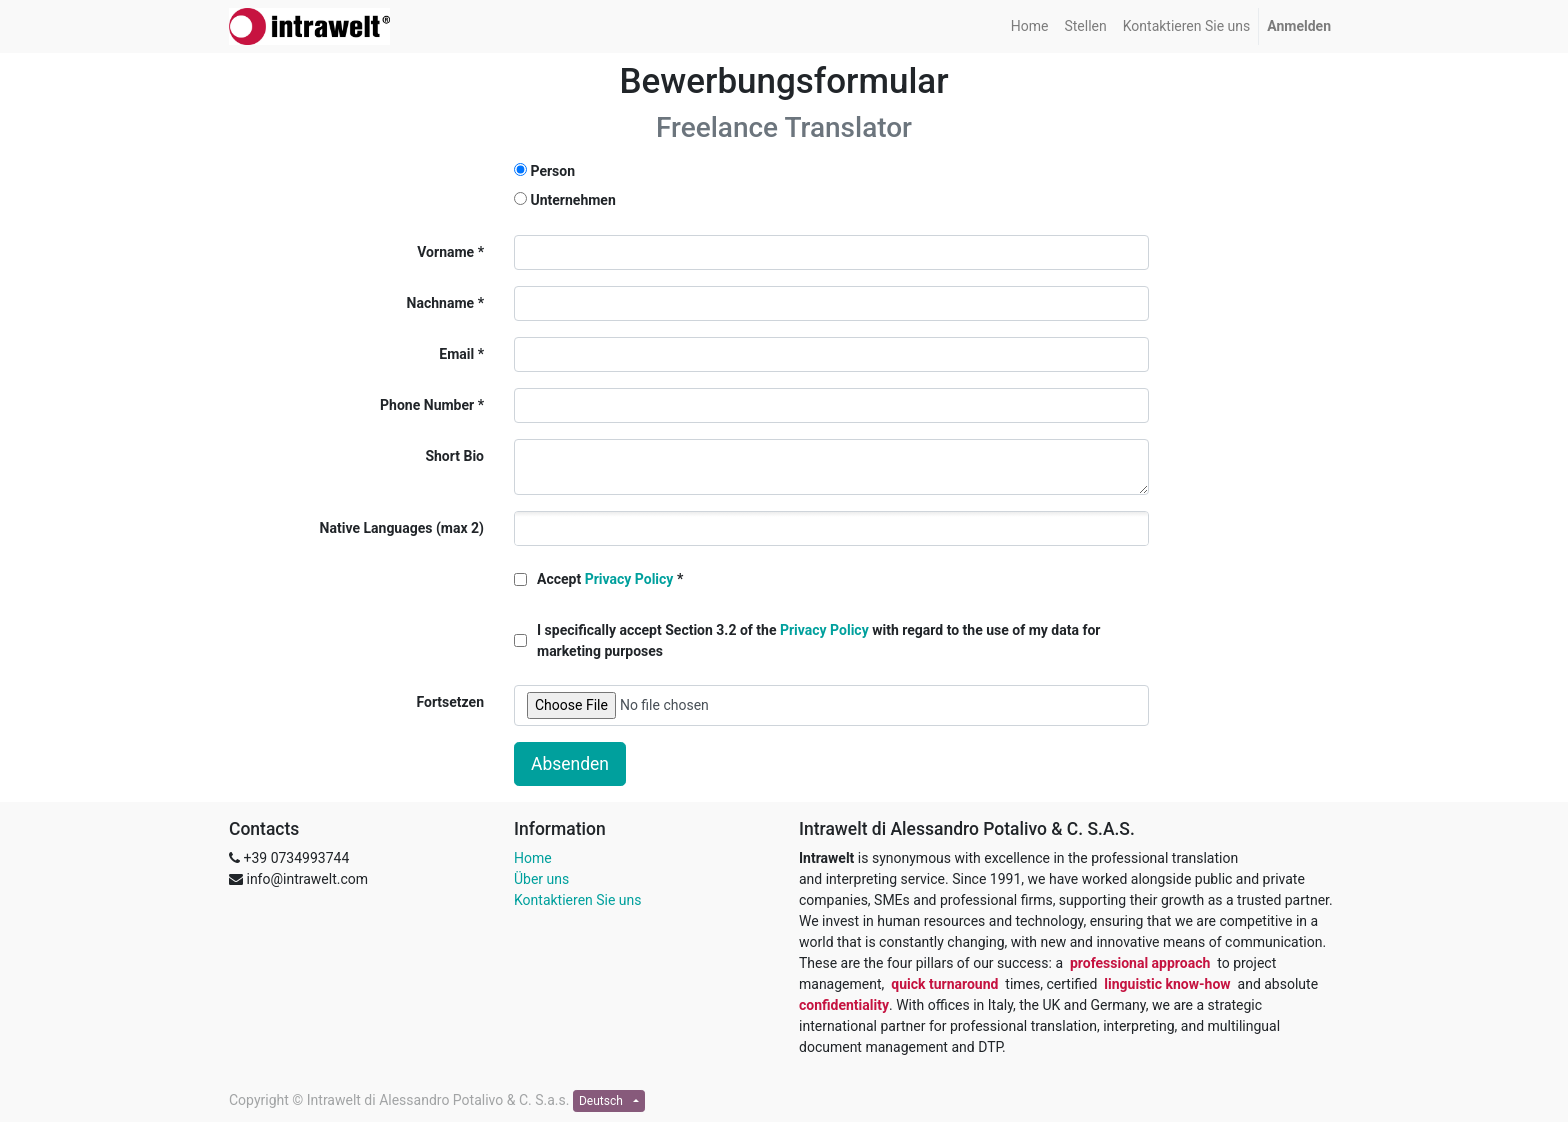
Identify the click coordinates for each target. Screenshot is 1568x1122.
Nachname (441, 303)
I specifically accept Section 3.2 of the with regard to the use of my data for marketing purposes (818, 640)
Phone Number (427, 405)
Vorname (445, 252)
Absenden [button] (570, 764)
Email (456, 354)
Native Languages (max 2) (402, 528)
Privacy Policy (629, 579)
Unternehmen (572, 200)
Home (533, 858)
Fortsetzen (450, 702)
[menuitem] (1030, 26)
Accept (605, 579)
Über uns (541, 879)
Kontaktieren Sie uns (578, 900)
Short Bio (454, 456)
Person (552, 171)
